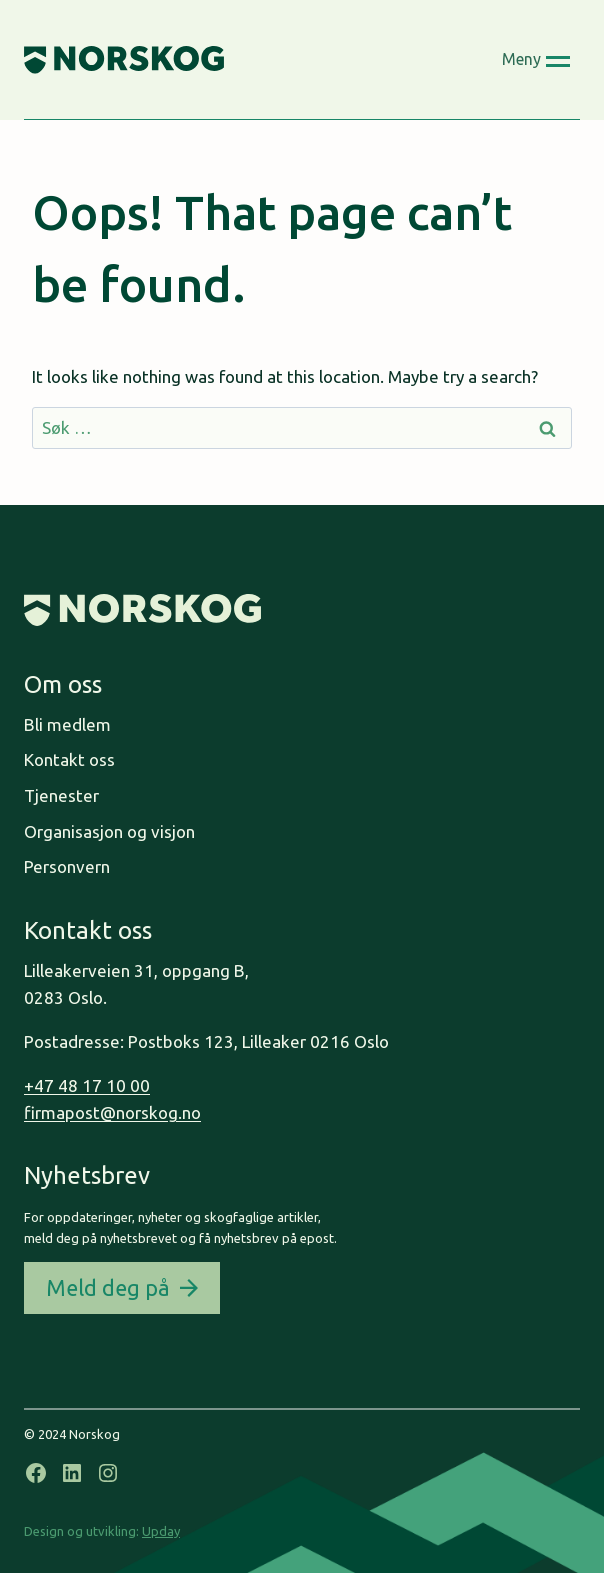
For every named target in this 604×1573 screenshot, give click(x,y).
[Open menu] (536, 60)
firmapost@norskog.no (112, 1112)
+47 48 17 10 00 (87, 1085)
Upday (161, 1531)
